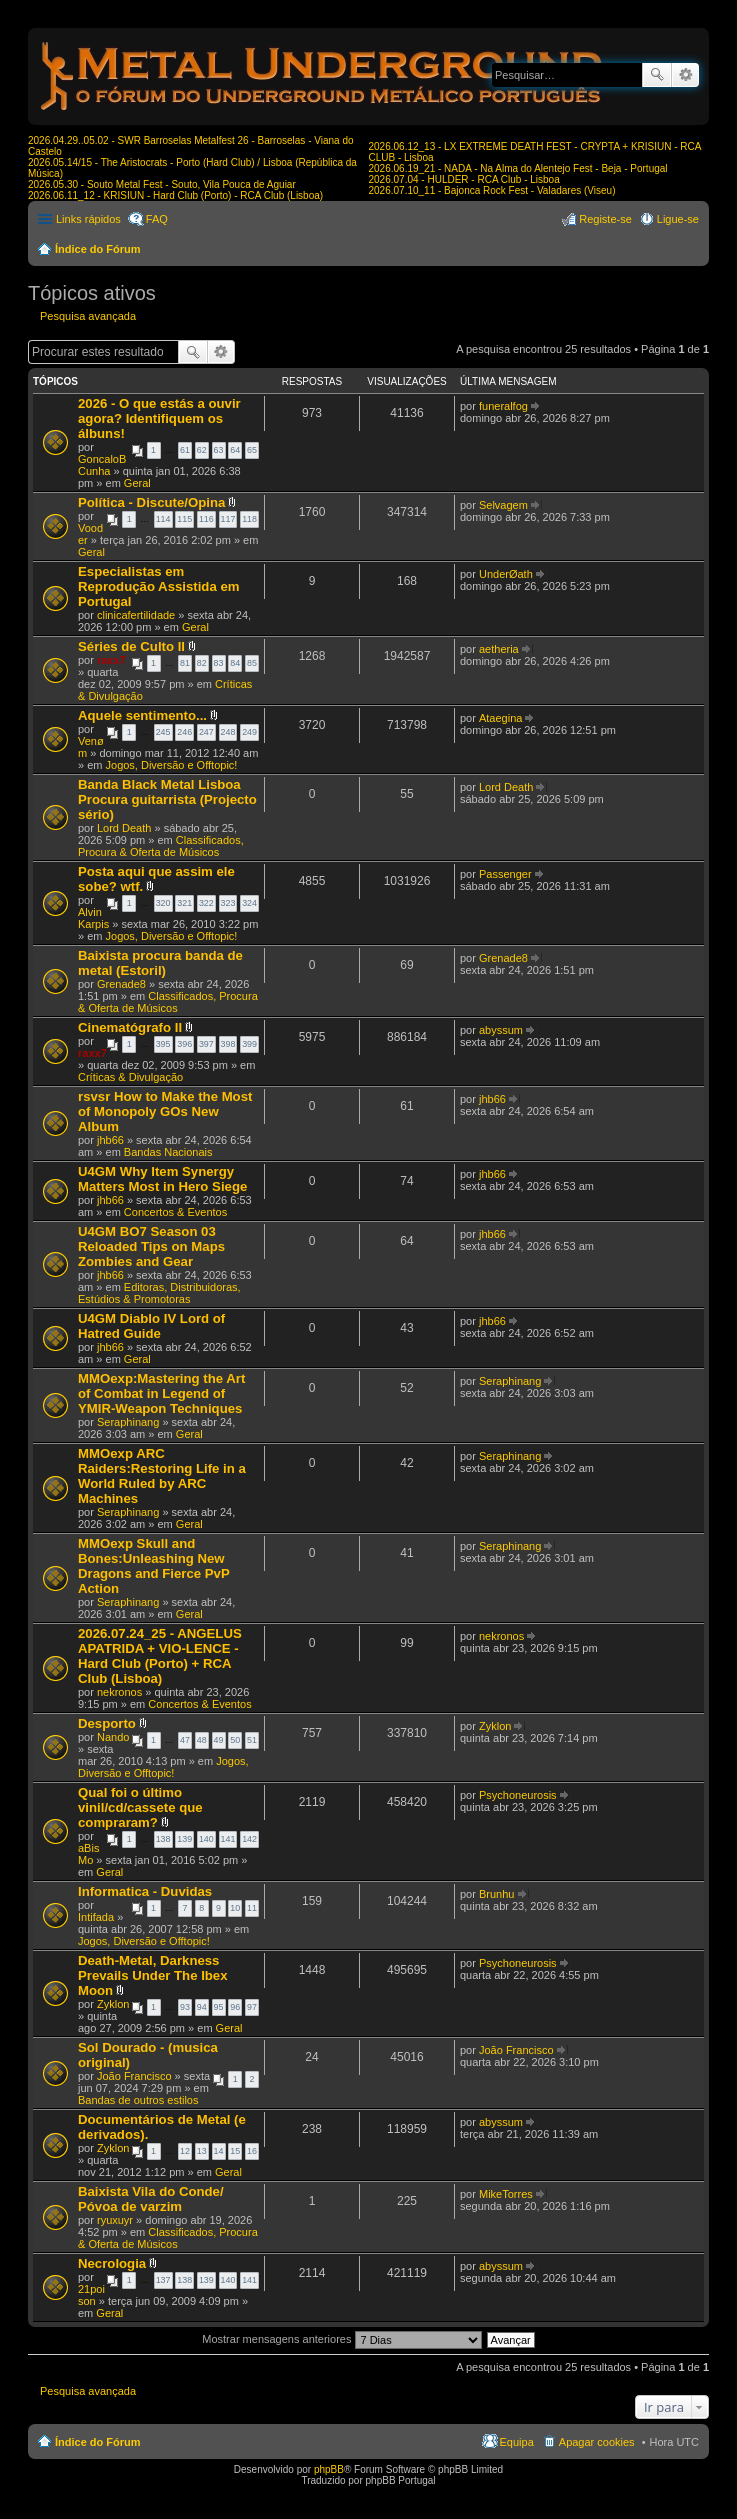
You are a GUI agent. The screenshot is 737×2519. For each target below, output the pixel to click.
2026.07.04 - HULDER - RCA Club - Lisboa (464, 179)
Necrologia (112, 2263)
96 (235, 2007)
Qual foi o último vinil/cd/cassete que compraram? (140, 1807)
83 (219, 663)
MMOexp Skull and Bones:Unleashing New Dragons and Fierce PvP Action (153, 1566)
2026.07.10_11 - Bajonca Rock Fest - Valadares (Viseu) (492, 190)
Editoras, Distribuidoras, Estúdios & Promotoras (159, 1293)
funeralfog (503, 406)
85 (252, 663)
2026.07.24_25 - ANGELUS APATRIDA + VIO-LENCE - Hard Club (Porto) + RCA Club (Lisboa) (160, 1656)
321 (184, 903)
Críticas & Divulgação (130, 1077)
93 (185, 2007)
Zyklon (495, 1726)
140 (206, 1839)
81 (185, 663)
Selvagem (503, 505)
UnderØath (506, 574)
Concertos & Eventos (175, 1212)
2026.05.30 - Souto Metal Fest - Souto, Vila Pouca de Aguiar (162, 184)
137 (163, 2280)
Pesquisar (657, 75)
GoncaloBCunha (102, 465)
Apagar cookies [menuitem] (597, 2442)
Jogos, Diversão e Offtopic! (172, 765)
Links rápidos (88, 219)
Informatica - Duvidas (145, 1891)
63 (219, 450)
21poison (91, 2295)
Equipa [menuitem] (517, 2442)
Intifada (96, 1917)
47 (185, 1740)
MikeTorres (506, 2194)
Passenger (505, 874)
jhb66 (110, 1140)
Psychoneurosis (518, 1795)
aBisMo (88, 1854)
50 (235, 1740)
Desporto (107, 1723)
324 (249, 903)
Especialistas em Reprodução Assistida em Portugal (158, 586)
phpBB (329, 2469)
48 (202, 1740)
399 (249, 1044)
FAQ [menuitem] (157, 219)
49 (219, 1740)
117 (228, 519)
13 (202, 2151)
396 (184, 1044)
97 (252, 2007)
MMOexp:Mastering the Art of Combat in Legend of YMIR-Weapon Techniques (161, 1393)
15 (235, 2151)
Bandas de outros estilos (138, 2100)
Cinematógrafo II (130, 1027)
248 (228, 732)
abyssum (501, 1030)
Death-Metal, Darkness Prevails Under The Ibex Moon (153, 1975)
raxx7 (111, 660)
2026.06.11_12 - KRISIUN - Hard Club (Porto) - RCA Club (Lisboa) (175, 195)
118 (249, 519)
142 (249, 1839)
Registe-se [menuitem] (605, 219)
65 (252, 450)
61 (185, 450)
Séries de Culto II (131, 646)
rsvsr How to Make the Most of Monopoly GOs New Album (165, 1111)
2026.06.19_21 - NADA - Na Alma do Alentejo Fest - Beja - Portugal (518, 168)
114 (163, 519)
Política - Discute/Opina (151, 502)
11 (252, 1908)
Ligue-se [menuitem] (678, 219)
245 (163, 732)
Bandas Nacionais (168, 1152)
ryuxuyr (115, 2220)
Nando (113, 1737)
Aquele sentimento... (142, 715)
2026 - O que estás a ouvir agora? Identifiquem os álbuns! (159, 418)
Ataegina (500, 718)
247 (206, 732)
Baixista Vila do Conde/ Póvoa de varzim (151, 2199)
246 (184, 732)
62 (202, 450)
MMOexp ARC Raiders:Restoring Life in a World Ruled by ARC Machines (162, 1476)
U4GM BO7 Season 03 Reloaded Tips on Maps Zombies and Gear (151, 1246)
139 (184, 1839)
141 (228, 1839)
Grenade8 (121, 984)
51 (252, 1740)
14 (219, 2151)
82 (202, 663)
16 (252, 2151)
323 (228, 903)
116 (206, 519)
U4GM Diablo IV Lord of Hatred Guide (151, 1326)
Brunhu (496, 1894)
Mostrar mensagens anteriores (341, 2339)
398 (228, 1044)
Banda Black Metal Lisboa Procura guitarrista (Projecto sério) (167, 799)
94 (202, 2007)
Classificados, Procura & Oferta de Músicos (161, 846)
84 (235, 663)
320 (163, 903)
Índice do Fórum (98, 249)
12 (185, 2151)
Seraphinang (128, 1422)
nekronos (119, 1692)
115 (184, 519)
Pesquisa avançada (685, 75)
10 (235, 1908)
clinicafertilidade (136, 615)
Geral (137, 483)
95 (219, 2007)
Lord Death (124, 828)
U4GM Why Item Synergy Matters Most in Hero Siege (162, 1179)
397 (206, 1044)
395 (163, 1044)
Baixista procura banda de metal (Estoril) (160, 963)
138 (163, 1839)
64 (235, 450)
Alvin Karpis (93, 918)
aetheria (499, 649)
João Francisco (134, 2076)
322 (206, 903)
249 (249, 732)
